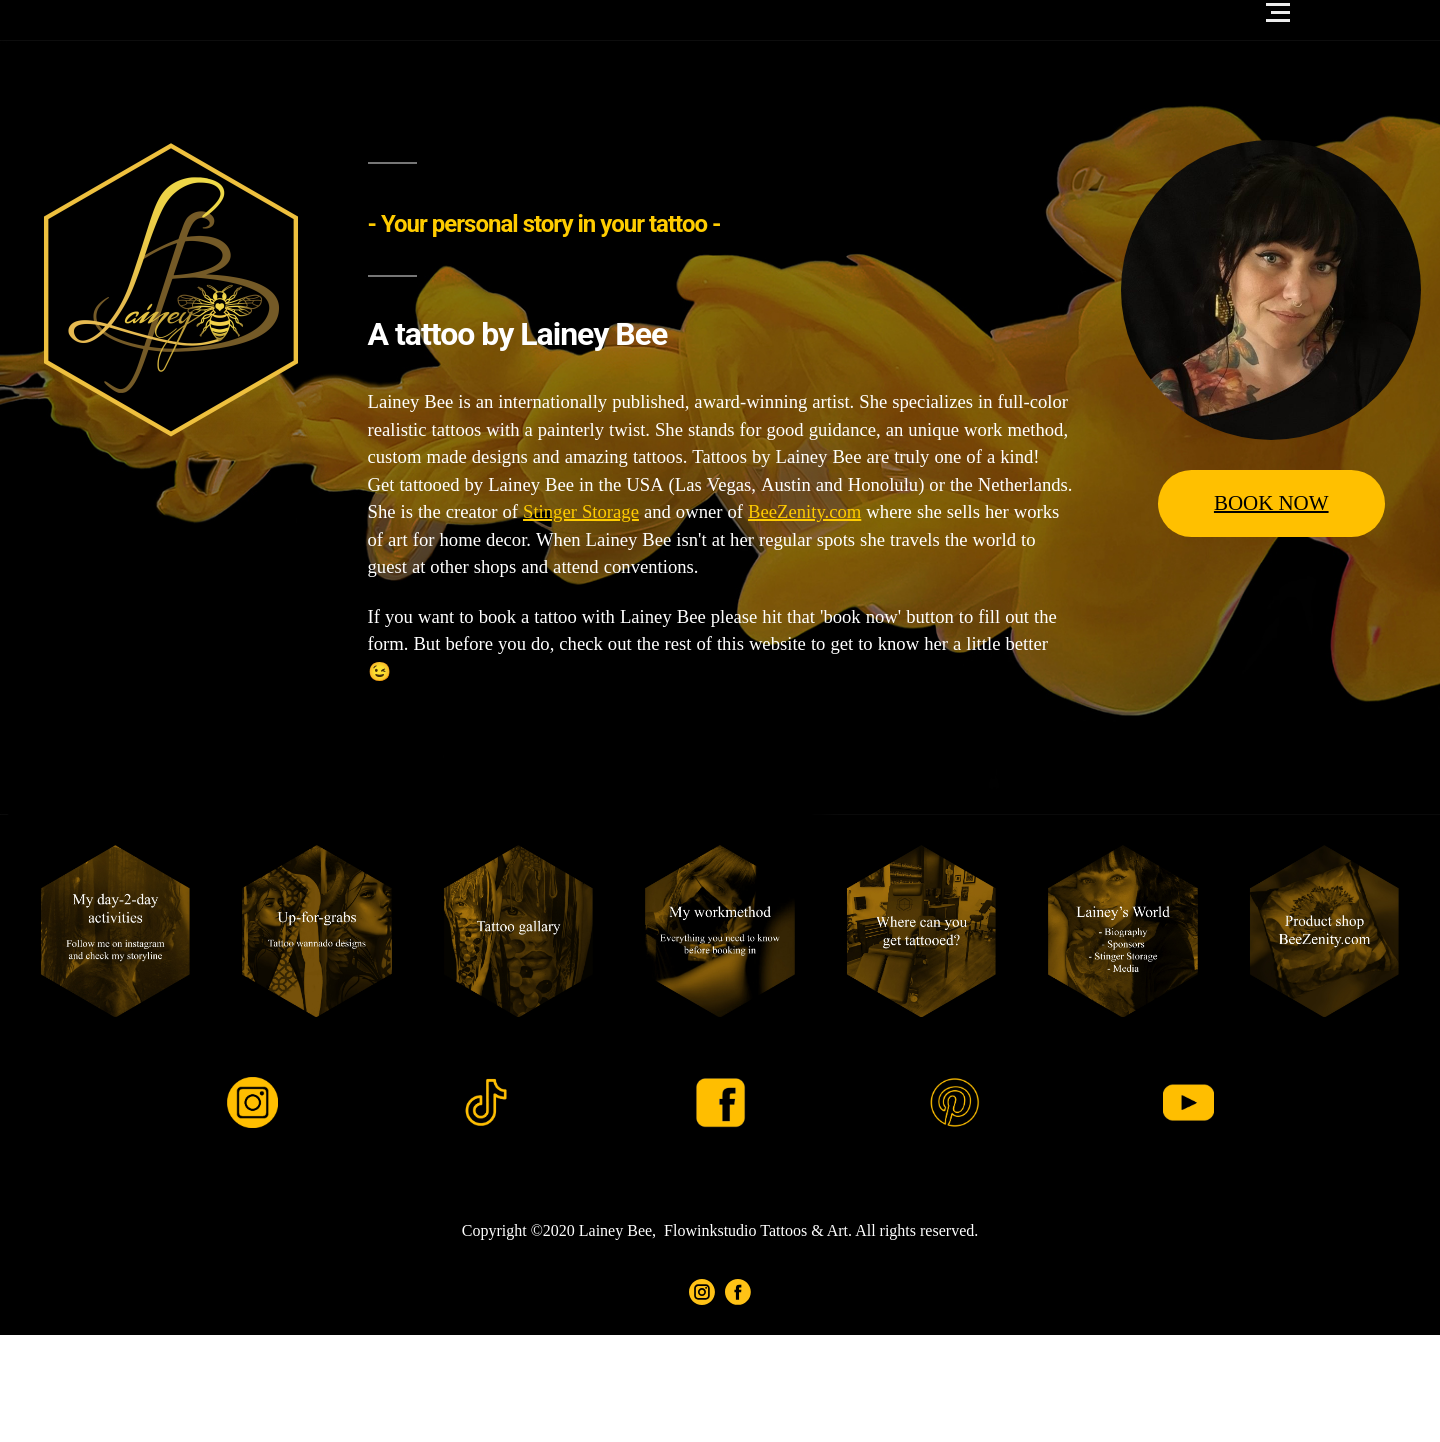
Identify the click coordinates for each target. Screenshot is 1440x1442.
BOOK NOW (1271, 503)
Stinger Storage (581, 512)
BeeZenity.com (804, 512)
